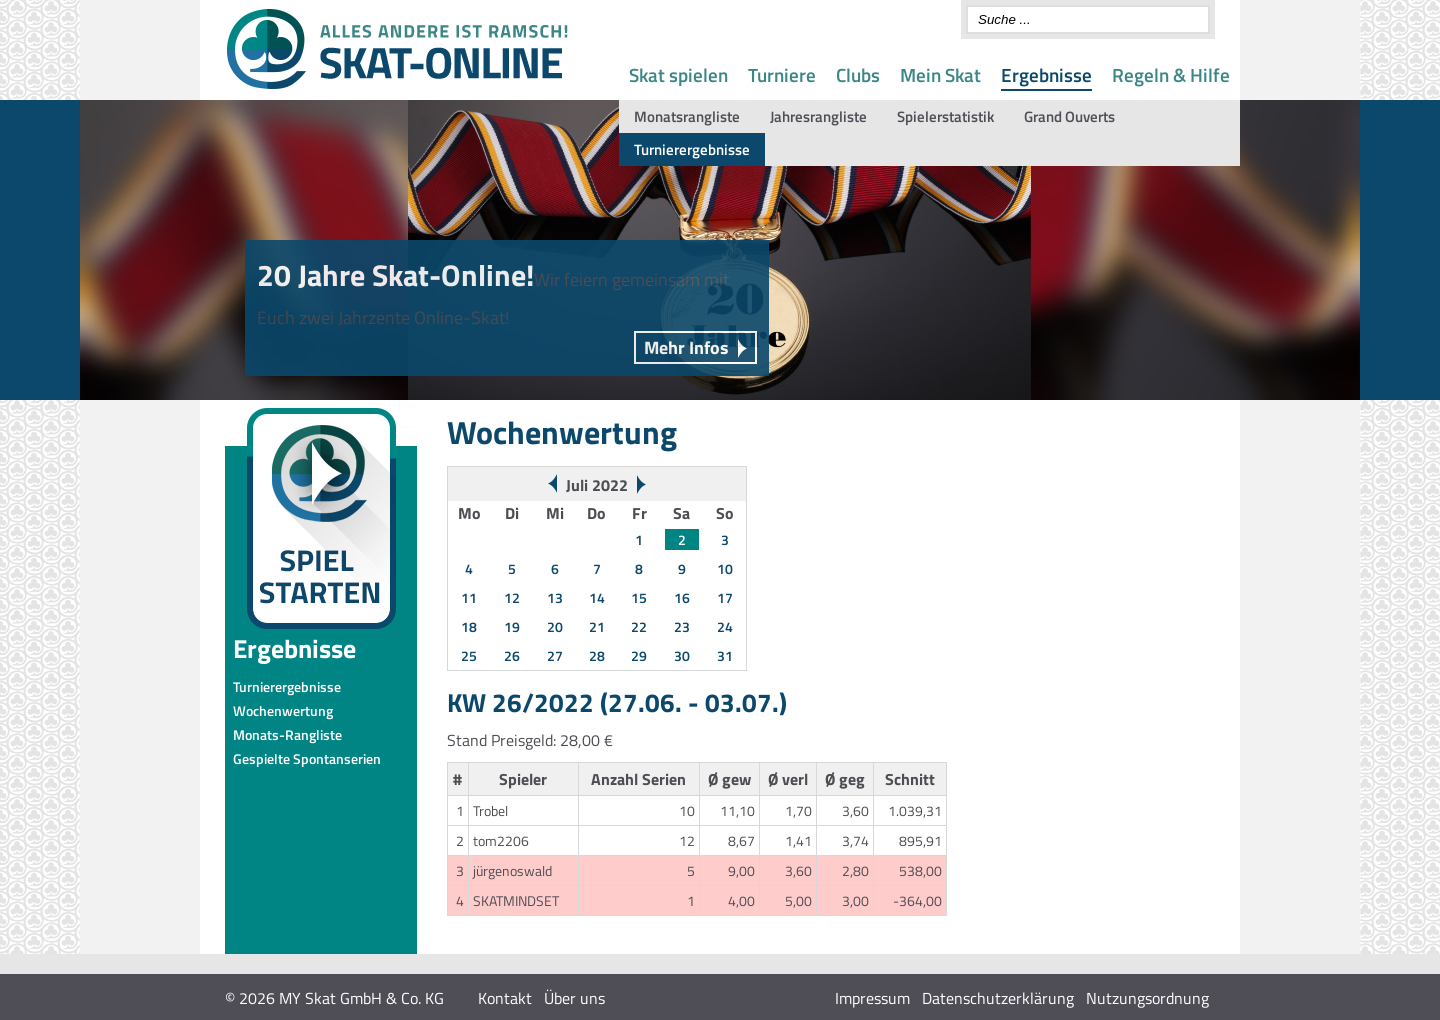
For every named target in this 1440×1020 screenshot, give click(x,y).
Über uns (574, 998)
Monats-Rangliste (287, 734)
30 (682, 655)
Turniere (782, 74)
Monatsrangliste (687, 116)
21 (597, 626)
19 (512, 626)
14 (597, 597)
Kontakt (505, 998)
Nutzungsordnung (1147, 998)
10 (725, 568)
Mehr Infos (686, 347)
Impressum (872, 998)
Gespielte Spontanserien (307, 758)
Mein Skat (940, 74)
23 (682, 626)
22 (639, 626)
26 (512, 655)
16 (682, 597)
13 (555, 597)
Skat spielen (678, 74)
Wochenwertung (283, 710)
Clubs (858, 74)
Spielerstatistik (945, 116)
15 (639, 597)
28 (597, 655)
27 (555, 655)
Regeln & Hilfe (1171, 74)
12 (512, 597)
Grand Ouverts (1069, 116)
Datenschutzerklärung (998, 998)
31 (725, 655)
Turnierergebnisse (692, 149)
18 (469, 626)
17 (725, 597)
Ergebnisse (1046, 74)
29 (639, 655)
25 (469, 655)
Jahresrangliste (818, 116)
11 (469, 597)
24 (725, 626)
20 (555, 626)
